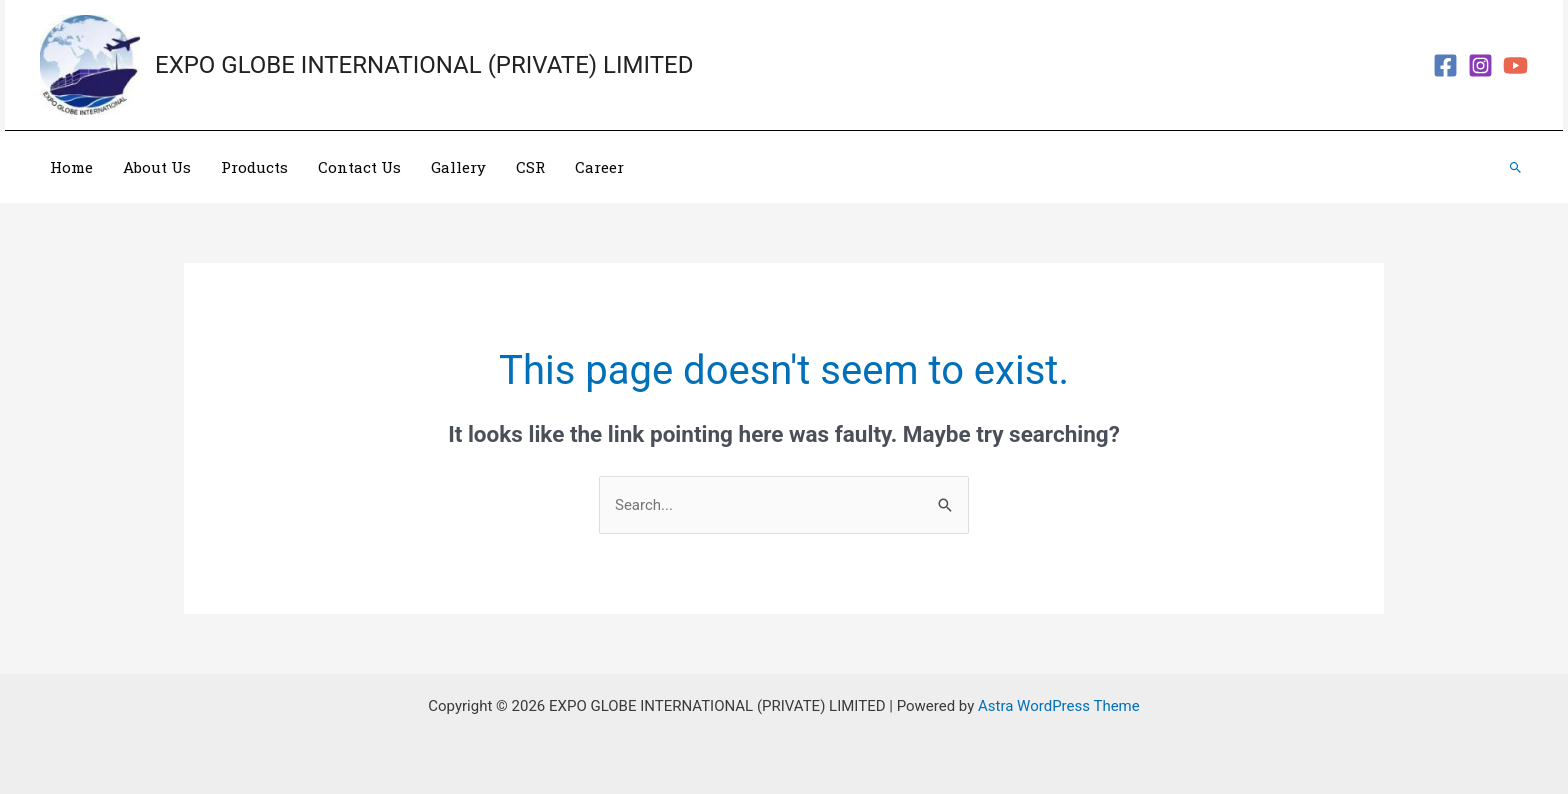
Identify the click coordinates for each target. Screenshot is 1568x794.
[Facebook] (1445, 65)
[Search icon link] (1515, 167)
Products (254, 167)
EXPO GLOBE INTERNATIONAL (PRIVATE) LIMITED (424, 65)
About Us (157, 167)
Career (599, 167)
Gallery (458, 167)
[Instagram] (1480, 65)
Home (71, 167)
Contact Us (359, 167)
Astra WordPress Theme (1059, 706)
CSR (530, 167)
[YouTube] (1515, 65)
